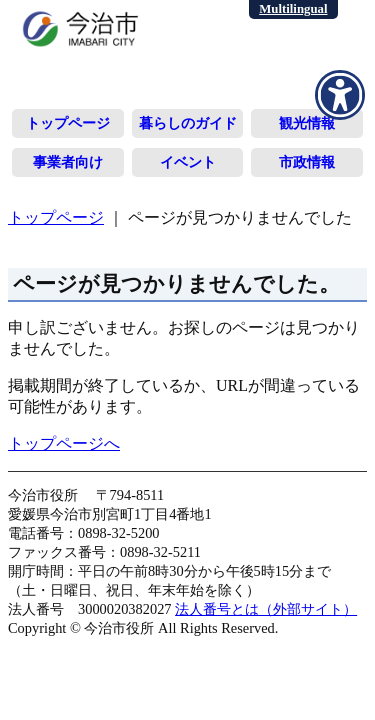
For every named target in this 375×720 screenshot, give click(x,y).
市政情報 (307, 162)
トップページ (68, 123)
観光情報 (307, 123)
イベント (188, 162)
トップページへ (64, 443)
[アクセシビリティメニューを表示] (340, 95)
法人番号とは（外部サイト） (266, 609)
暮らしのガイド (188, 123)
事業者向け (68, 162)
